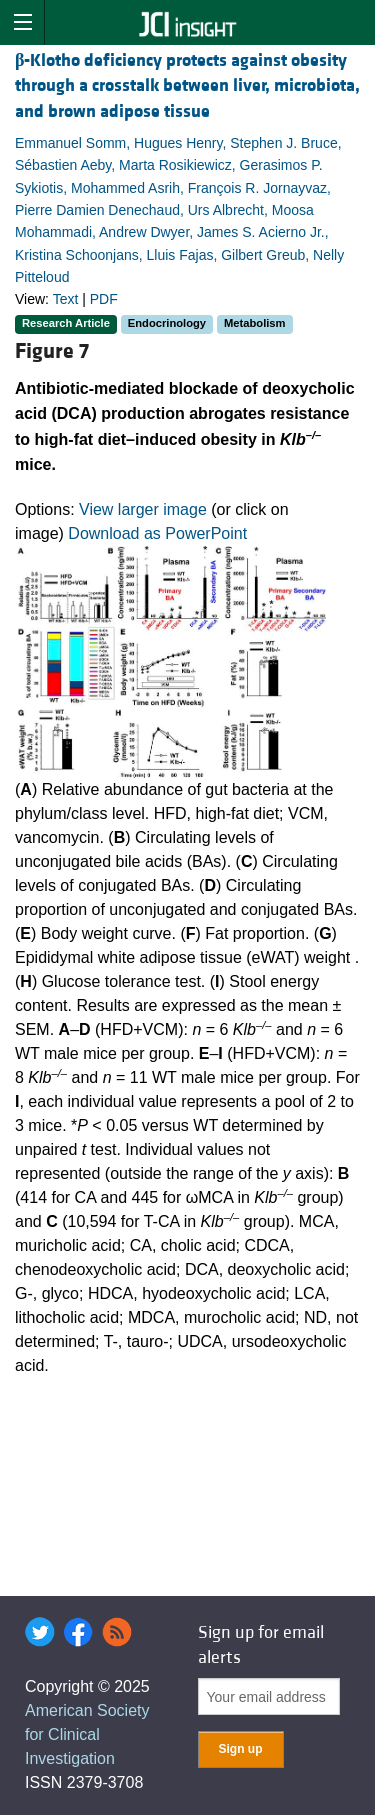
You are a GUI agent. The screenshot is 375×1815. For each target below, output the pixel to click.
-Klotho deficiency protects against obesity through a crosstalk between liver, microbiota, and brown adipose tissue (187, 85)
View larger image (143, 509)
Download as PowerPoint (157, 533)
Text (66, 299)
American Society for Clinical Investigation (87, 1734)
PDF (104, 299)
